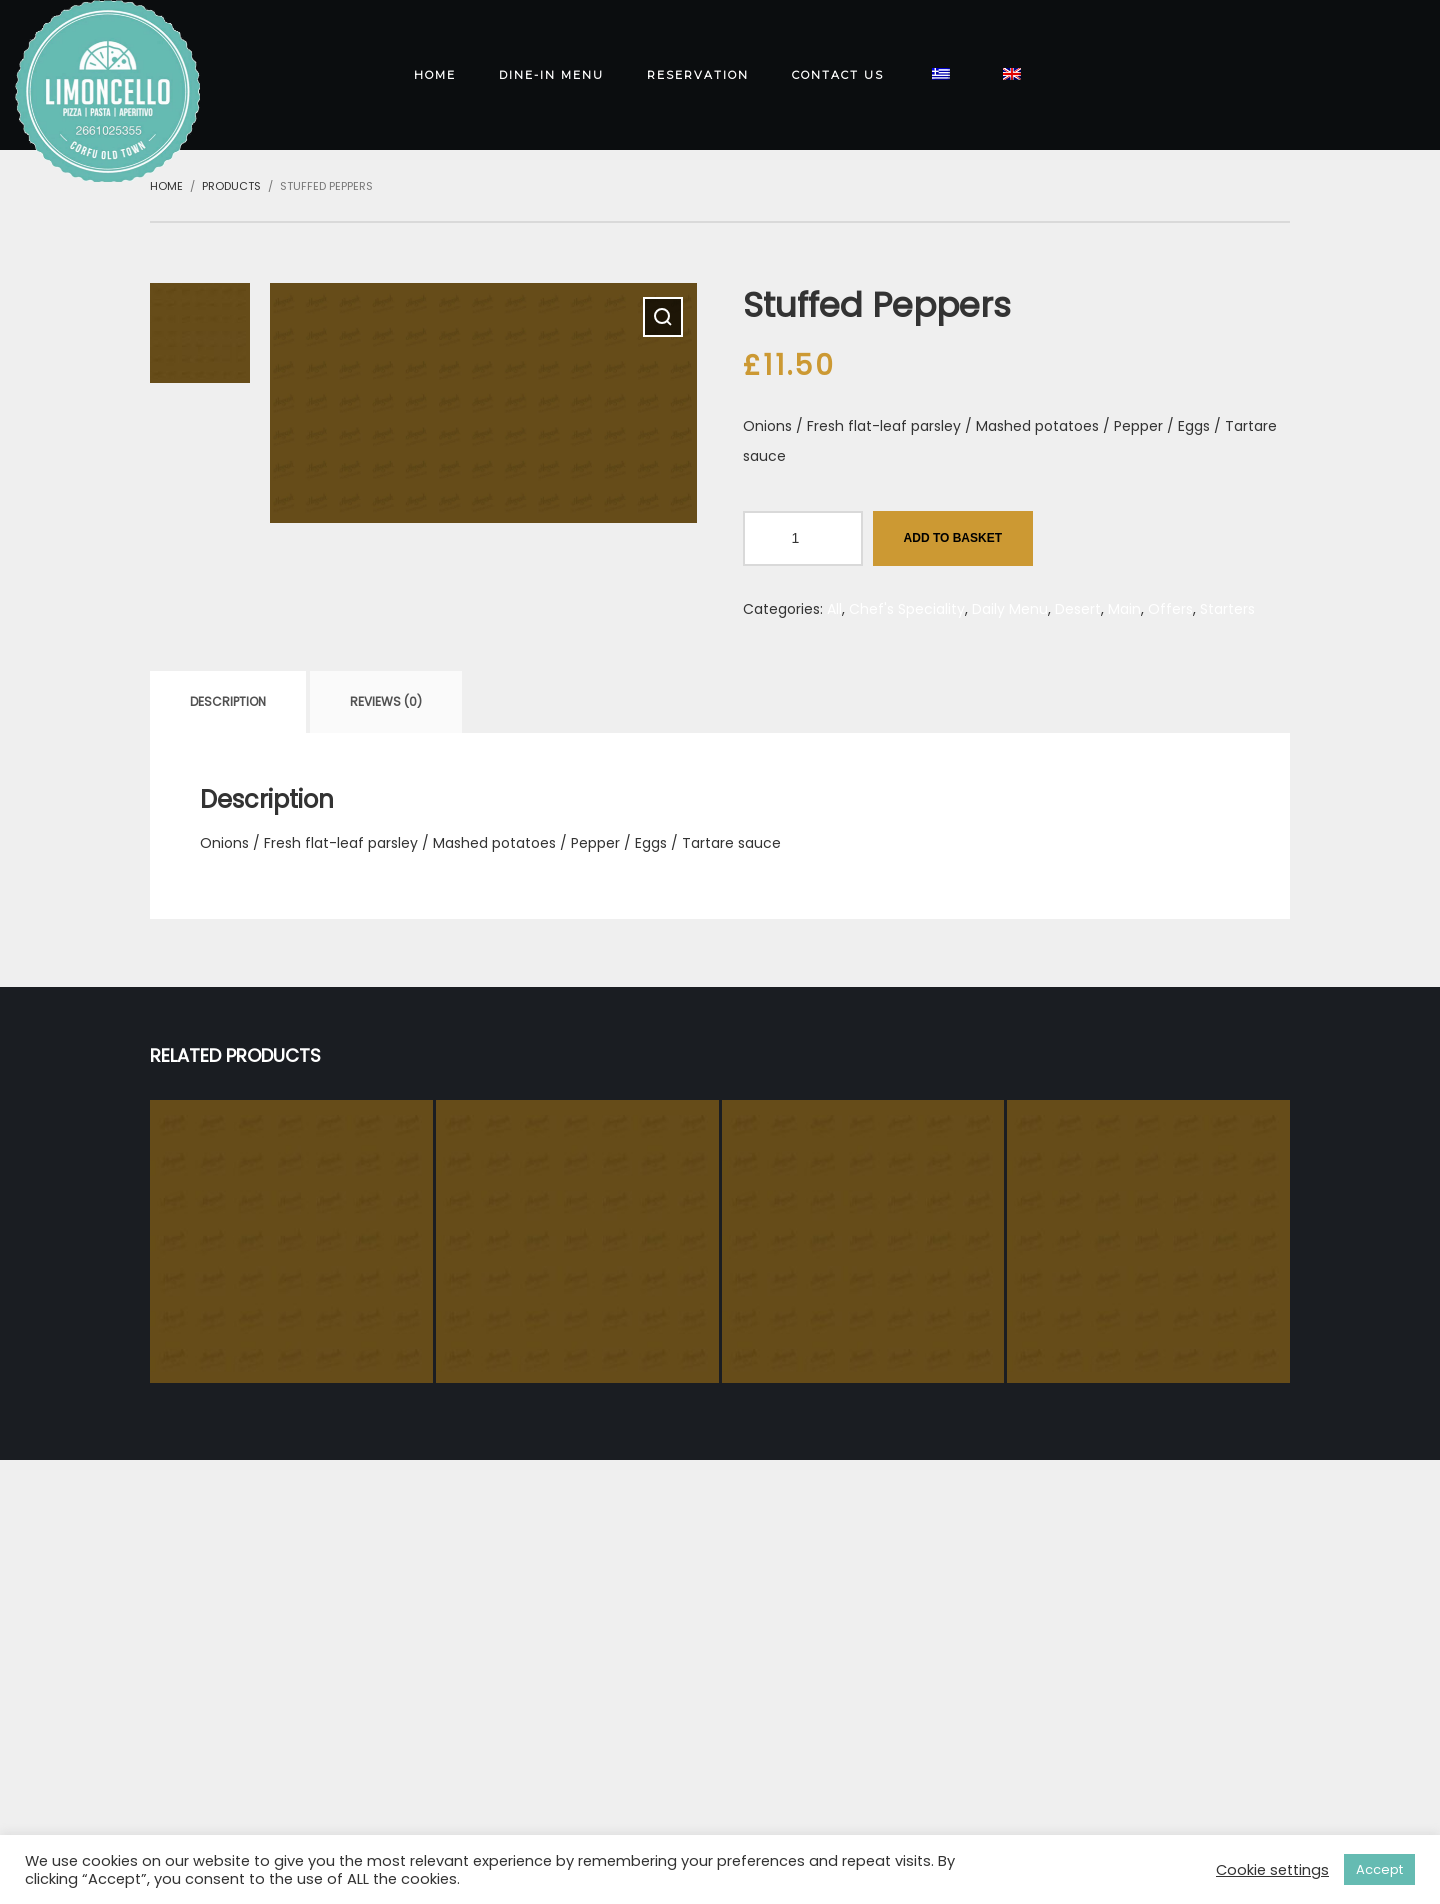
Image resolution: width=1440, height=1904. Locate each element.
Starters (1227, 609)
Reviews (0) (386, 701)
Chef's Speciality (907, 609)
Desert (1078, 609)
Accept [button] (1379, 1869)
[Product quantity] (803, 538)
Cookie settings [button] (1272, 1870)
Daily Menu (1010, 609)
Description (228, 701)
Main (1124, 609)
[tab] (228, 702)
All (834, 609)
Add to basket (953, 538)
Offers (1170, 609)
